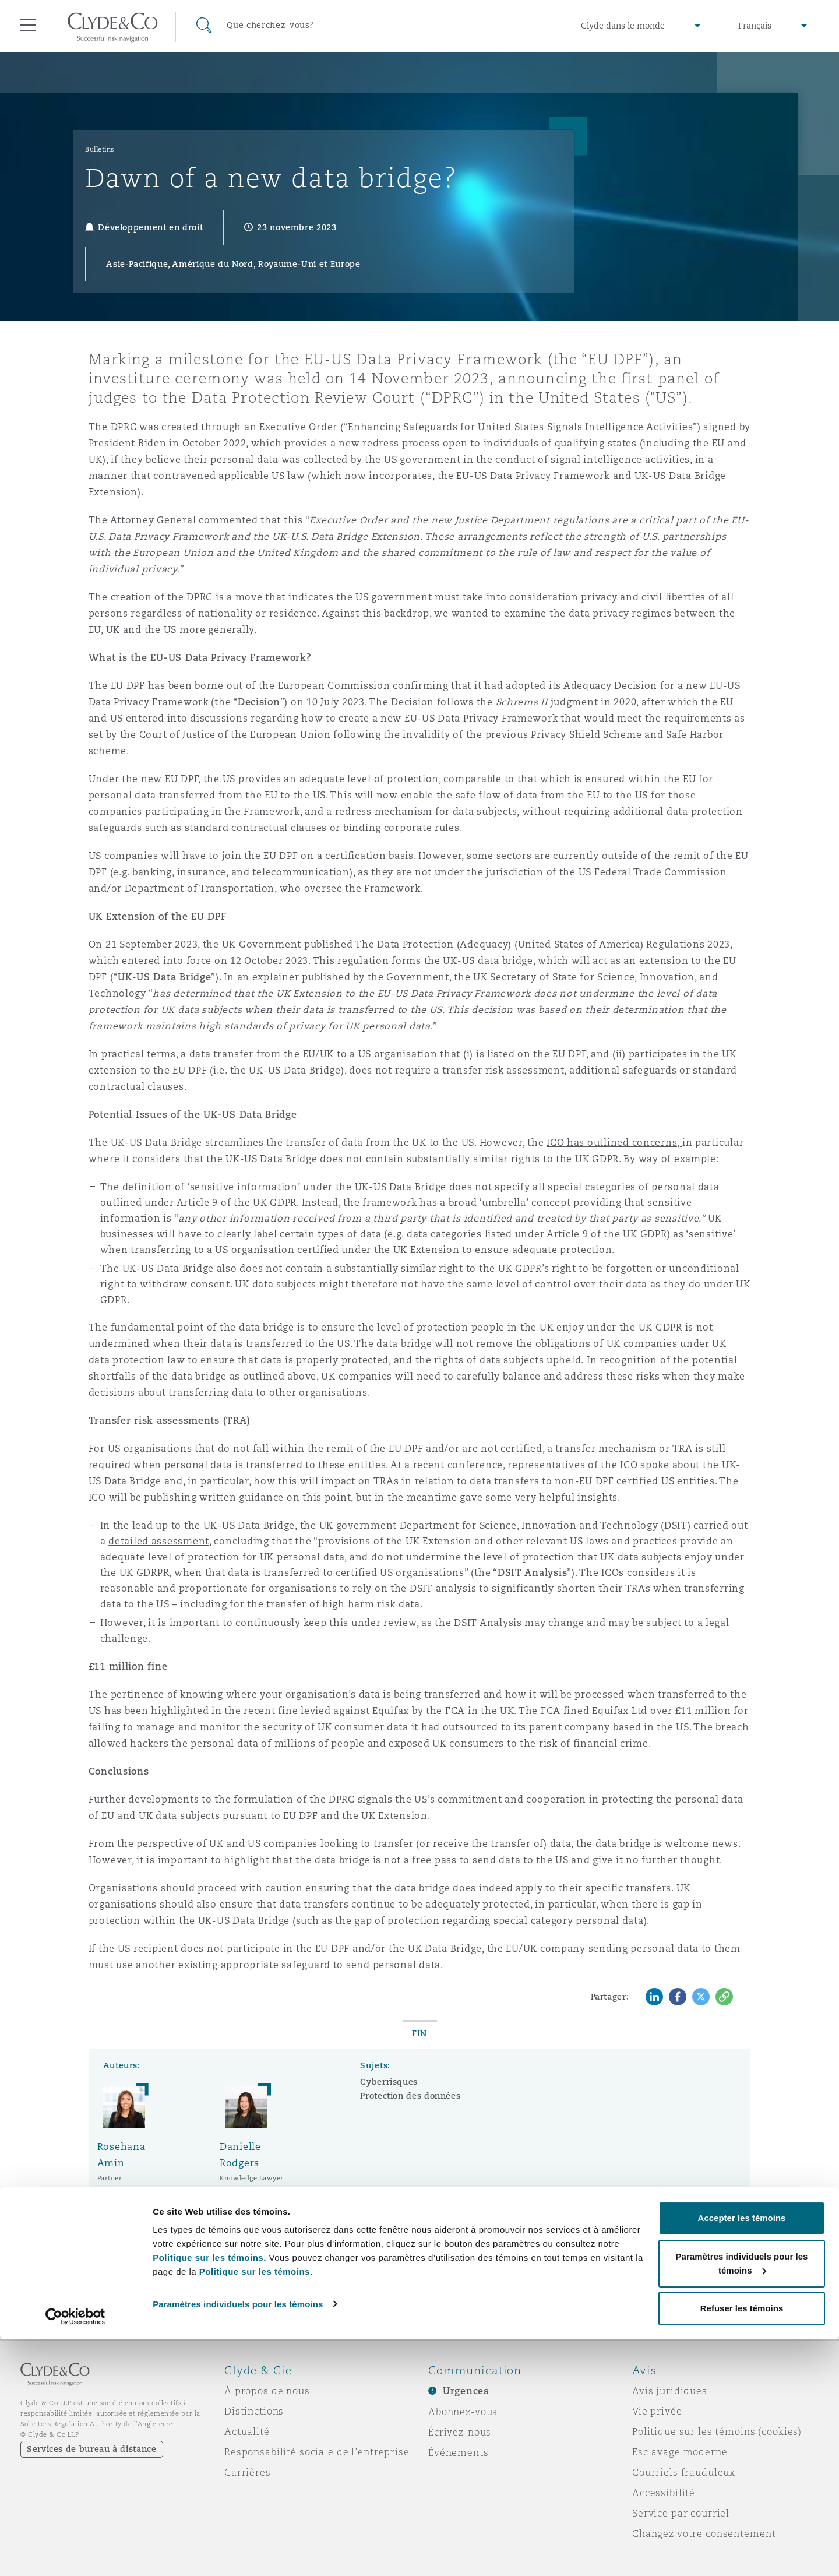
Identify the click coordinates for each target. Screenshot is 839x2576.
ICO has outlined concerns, (614, 1142)
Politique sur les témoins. (209, 2494)
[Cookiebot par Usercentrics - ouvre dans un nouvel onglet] (75, 2553)
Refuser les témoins (742, 2545)
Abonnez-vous (463, 2411)
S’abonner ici (619, 2275)
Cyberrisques (389, 2082)
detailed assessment (158, 1541)
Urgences (466, 2391)
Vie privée (657, 2411)
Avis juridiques (669, 2390)
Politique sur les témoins (254, 2508)
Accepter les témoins (742, 2454)
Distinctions (254, 2411)
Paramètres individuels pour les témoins (238, 2540)
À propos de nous (267, 2390)
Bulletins (100, 149)
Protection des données (410, 2096)
